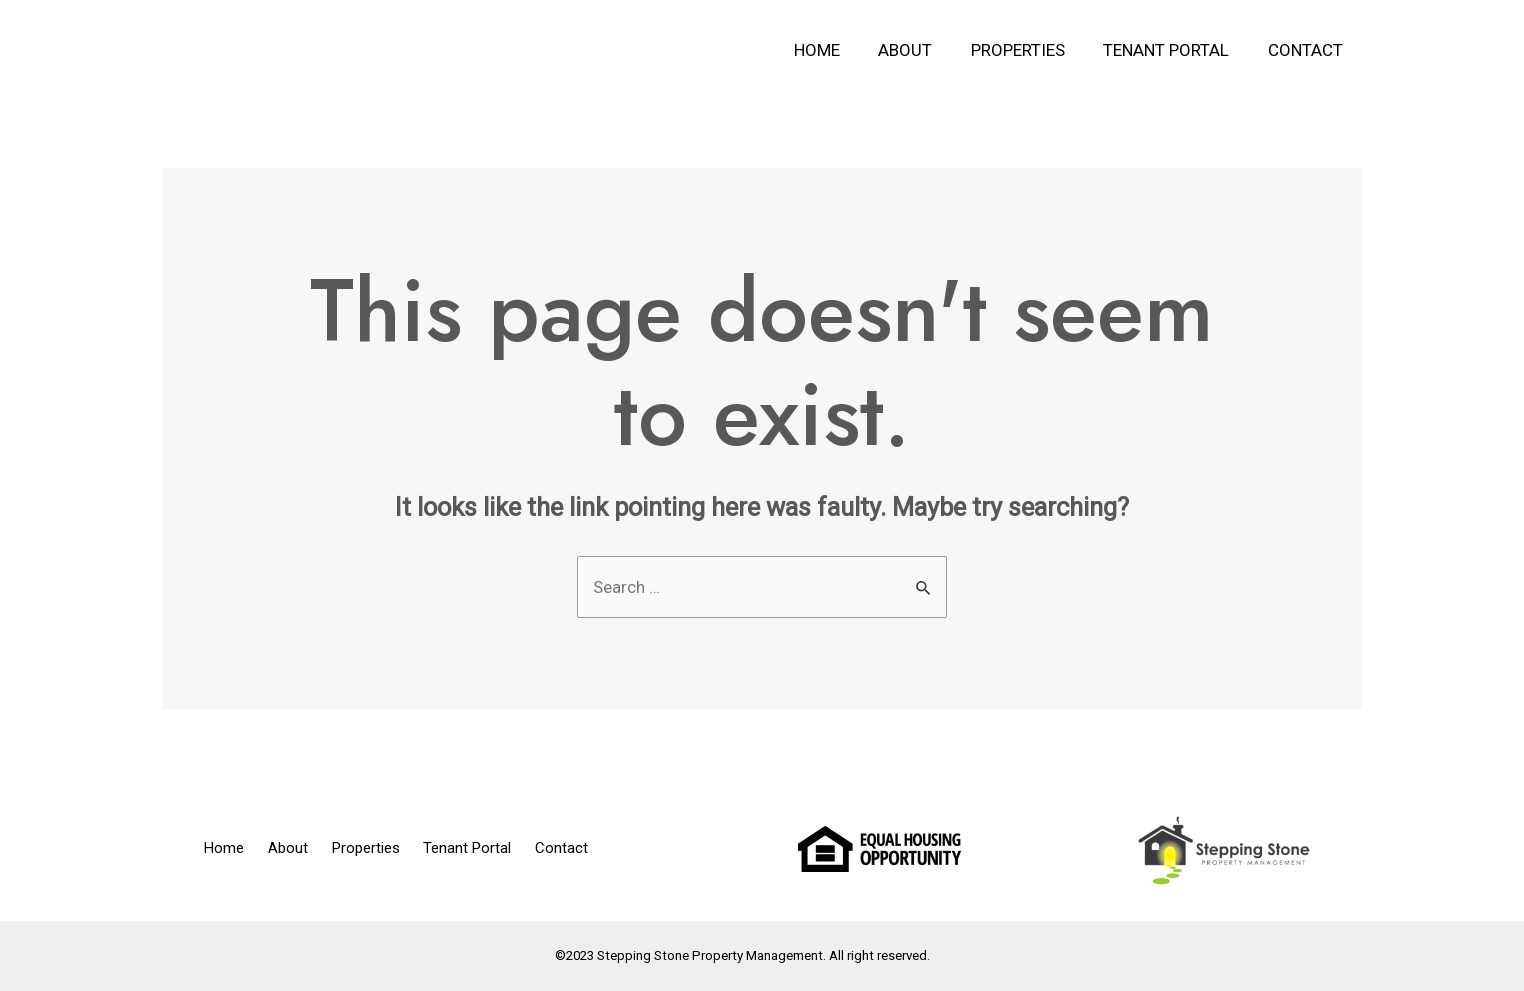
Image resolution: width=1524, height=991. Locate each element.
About (921, 50)
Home (837, 50)
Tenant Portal (1173, 50)
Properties (1029, 50)
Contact (1307, 50)
